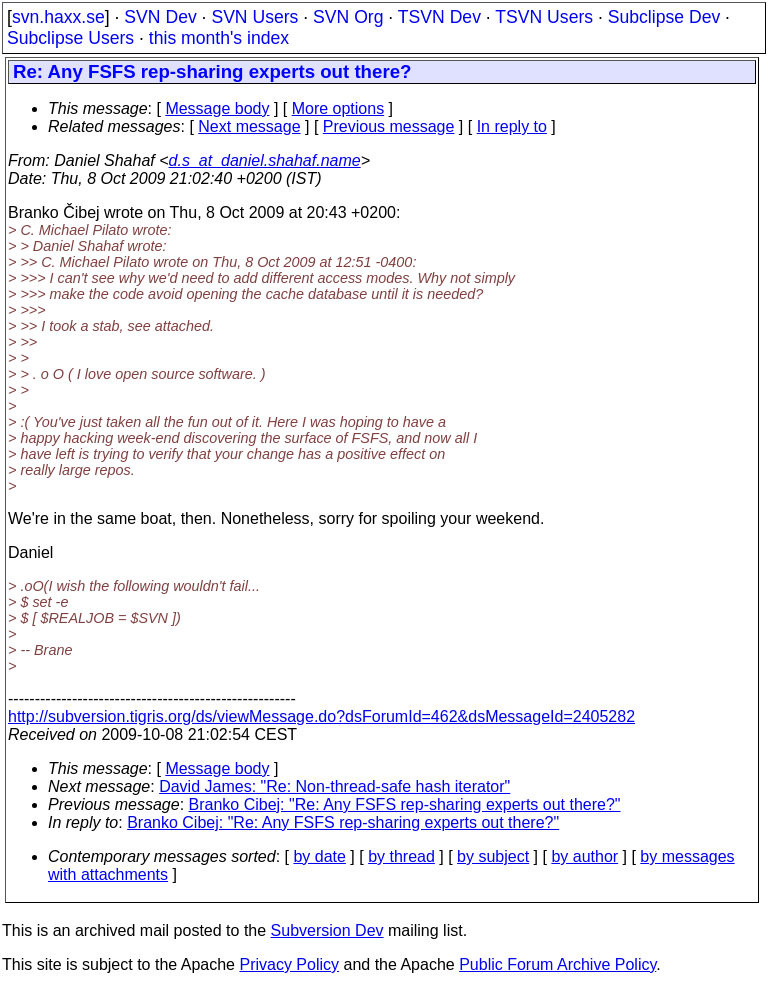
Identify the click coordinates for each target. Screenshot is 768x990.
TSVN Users (544, 17)
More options (338, 108)
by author (584, 856)
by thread (401, 856)
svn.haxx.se (58, 17)
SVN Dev (160, 17)
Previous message (389, 126)
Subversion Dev (327, 930)
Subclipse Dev (664, 17)
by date (319, 856)
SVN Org (348, 17)
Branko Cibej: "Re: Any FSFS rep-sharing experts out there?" (405, 804)
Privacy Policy (289, 964)
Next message (249, 126)
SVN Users (254, 17)
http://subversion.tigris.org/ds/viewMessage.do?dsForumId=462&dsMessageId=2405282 (321, 716)
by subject (493, 856)
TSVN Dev (439, 17)
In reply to (512, 126)
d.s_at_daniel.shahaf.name (265, 160)
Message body (217, 108)
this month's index (219, 38)
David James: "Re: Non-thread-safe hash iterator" (334, 786)
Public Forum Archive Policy (557, 964)
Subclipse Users (70, 38)
